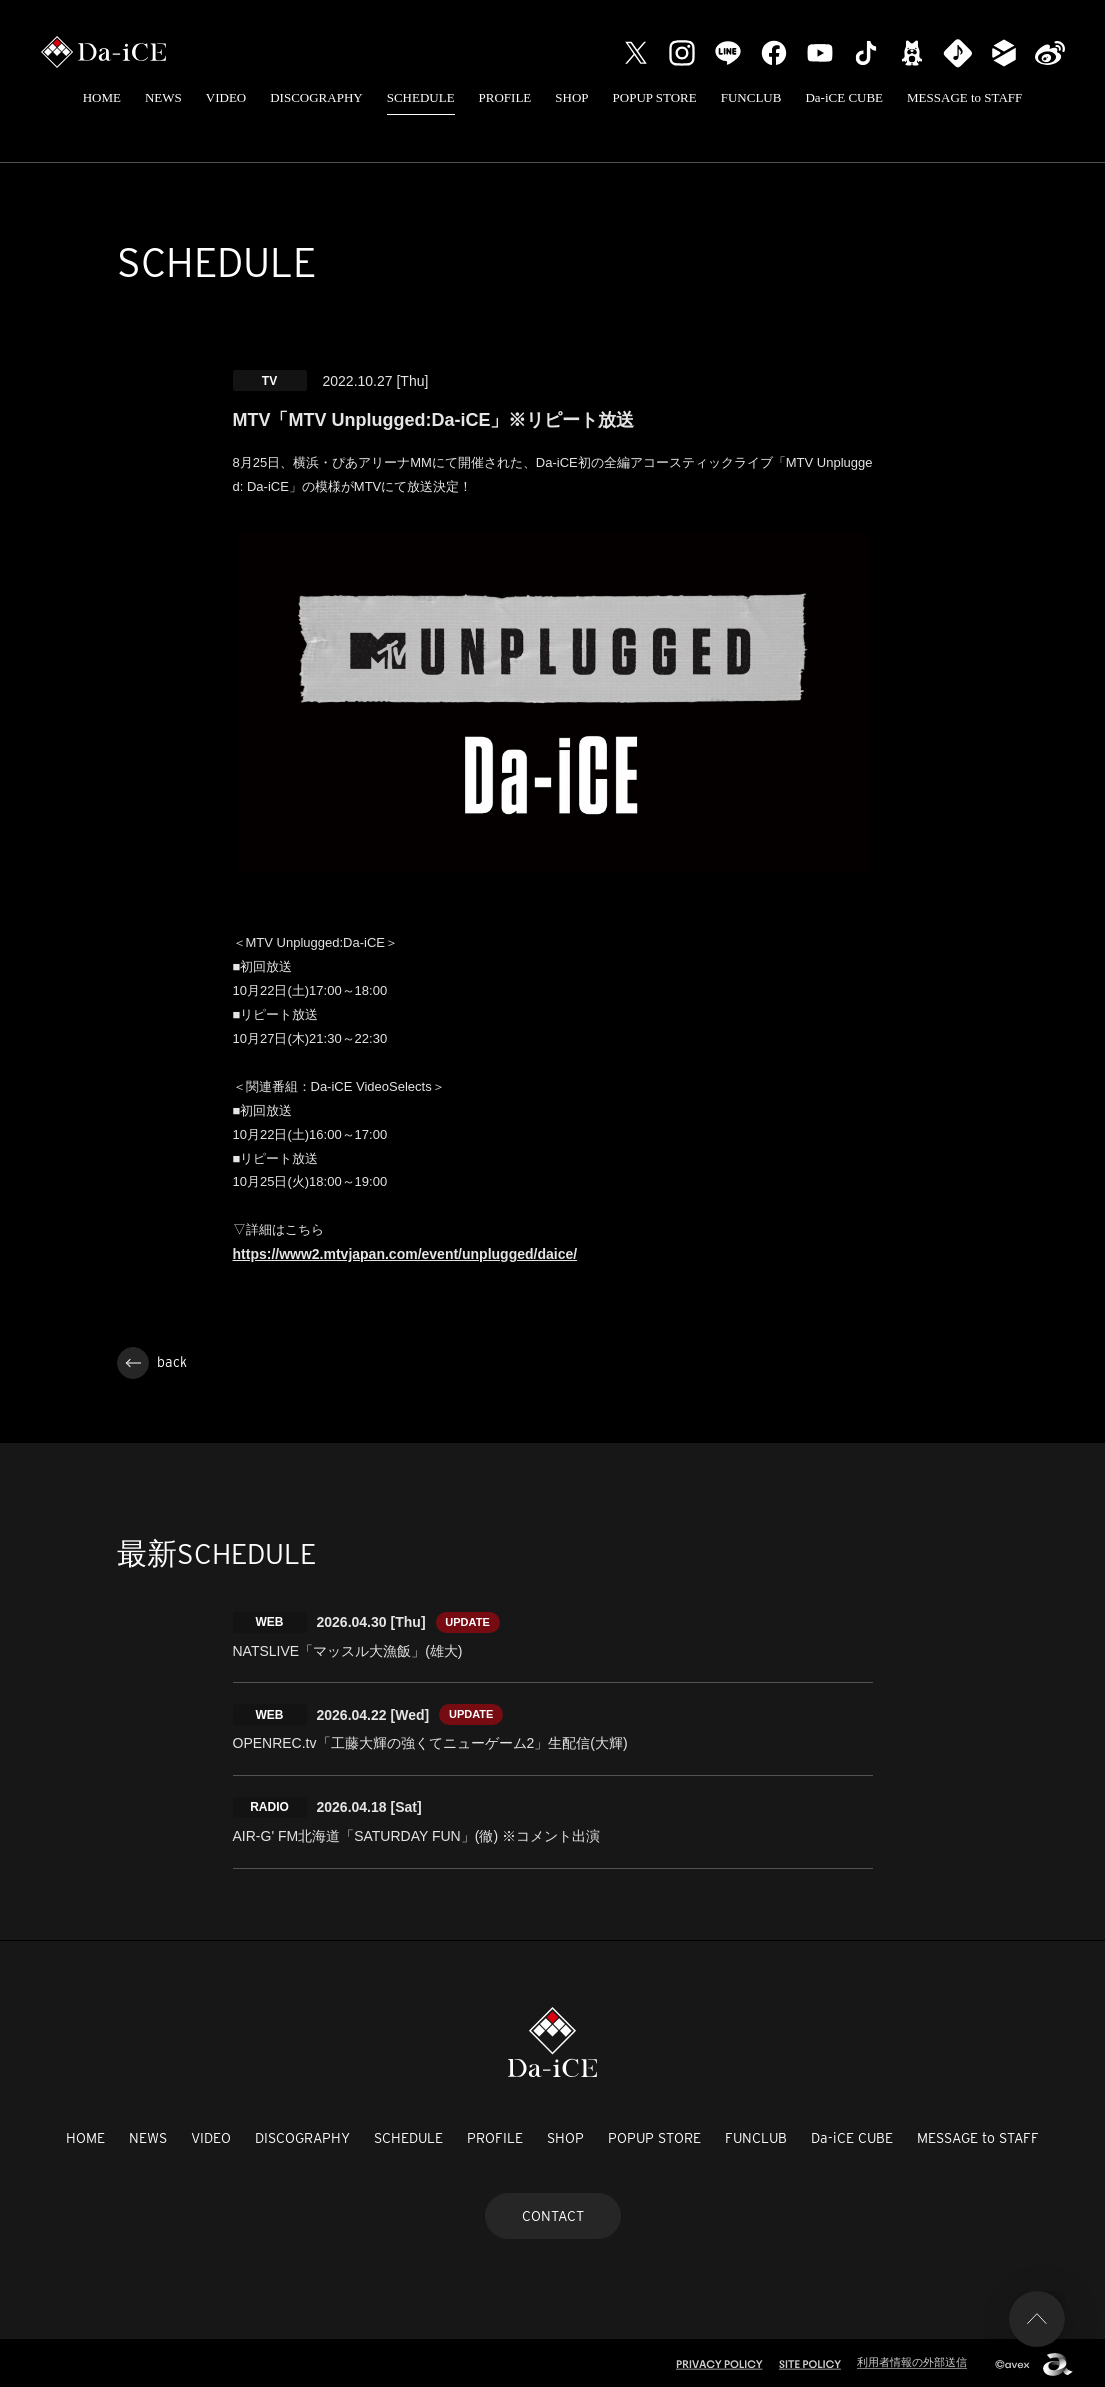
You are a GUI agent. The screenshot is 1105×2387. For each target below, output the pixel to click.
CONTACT (553, 2212)
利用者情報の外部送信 (912, 2359)
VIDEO (226, 97)
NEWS (163, 97)
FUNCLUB (751, 97)
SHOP (571, 97)
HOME (102, 97)
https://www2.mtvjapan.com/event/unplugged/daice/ (405, 1259)
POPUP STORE (655, 97)
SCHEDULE (421, 97)
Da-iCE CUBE (844, 97)
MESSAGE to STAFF (964, 97)
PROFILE (505, 97)
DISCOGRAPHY (316, 97)
